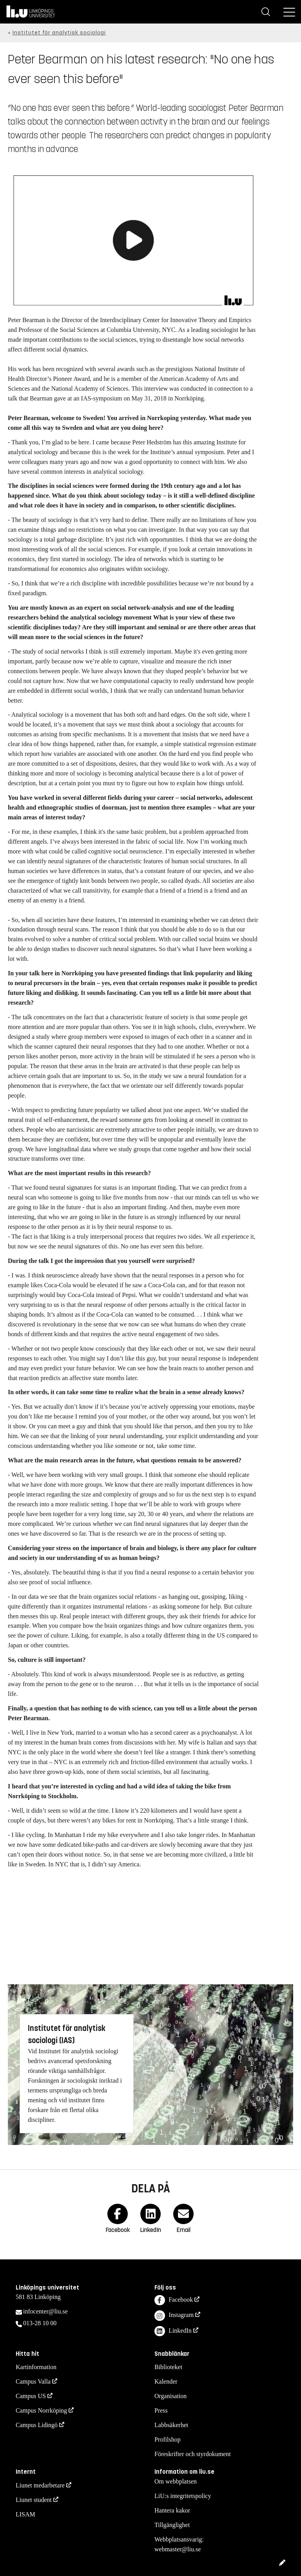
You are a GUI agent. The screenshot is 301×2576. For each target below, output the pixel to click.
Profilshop (167, 2439)
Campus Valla (33, 2381)
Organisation (170, 2396)
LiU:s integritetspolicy (182, 2496)
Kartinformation (36, 2367)
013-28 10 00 (39, 2323)
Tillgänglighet (172, 2525)
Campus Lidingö (37, 2425)
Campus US (31, 2396)
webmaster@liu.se (177, 2549)
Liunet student (34, 2499)
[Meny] (289, 12)
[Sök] (265, 12)
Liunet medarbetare (40, 2485)
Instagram (174, 2315)
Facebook (173, 2300)
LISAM (25, 2514)
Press (161, 2410)
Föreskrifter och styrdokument (192, 2454)
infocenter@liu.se (45, 2311)
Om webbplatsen (175, 2481)
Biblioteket (168, 2367)
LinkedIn (173, 2331)
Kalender (166, 2381)
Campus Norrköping (41, 2410)
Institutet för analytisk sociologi (59, 32)
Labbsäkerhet (171, 2425)
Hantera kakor (172, 2510)
